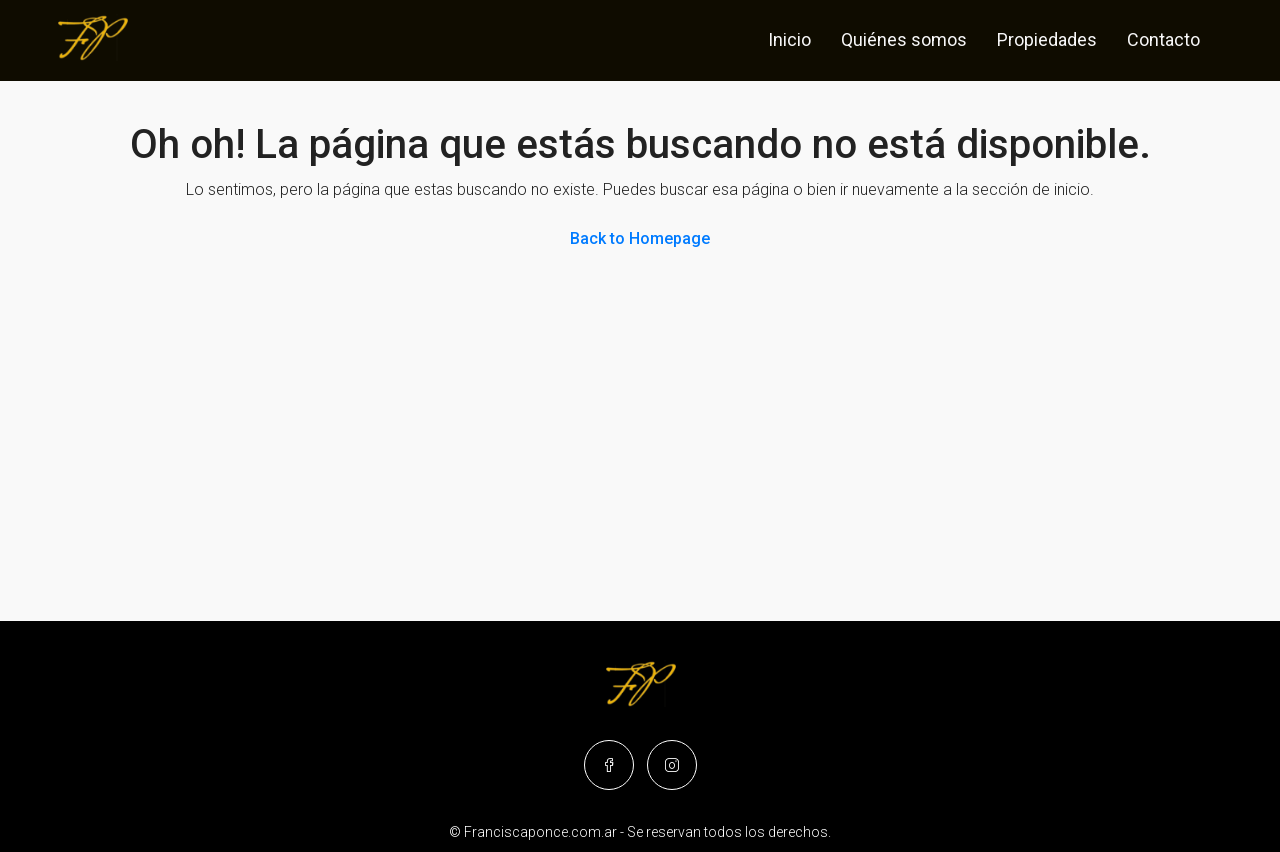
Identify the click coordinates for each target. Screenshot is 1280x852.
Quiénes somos (904, 39)
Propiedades (1047, 39)
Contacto (1163, 39)
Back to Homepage (640, 238)
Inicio (789, 39)
